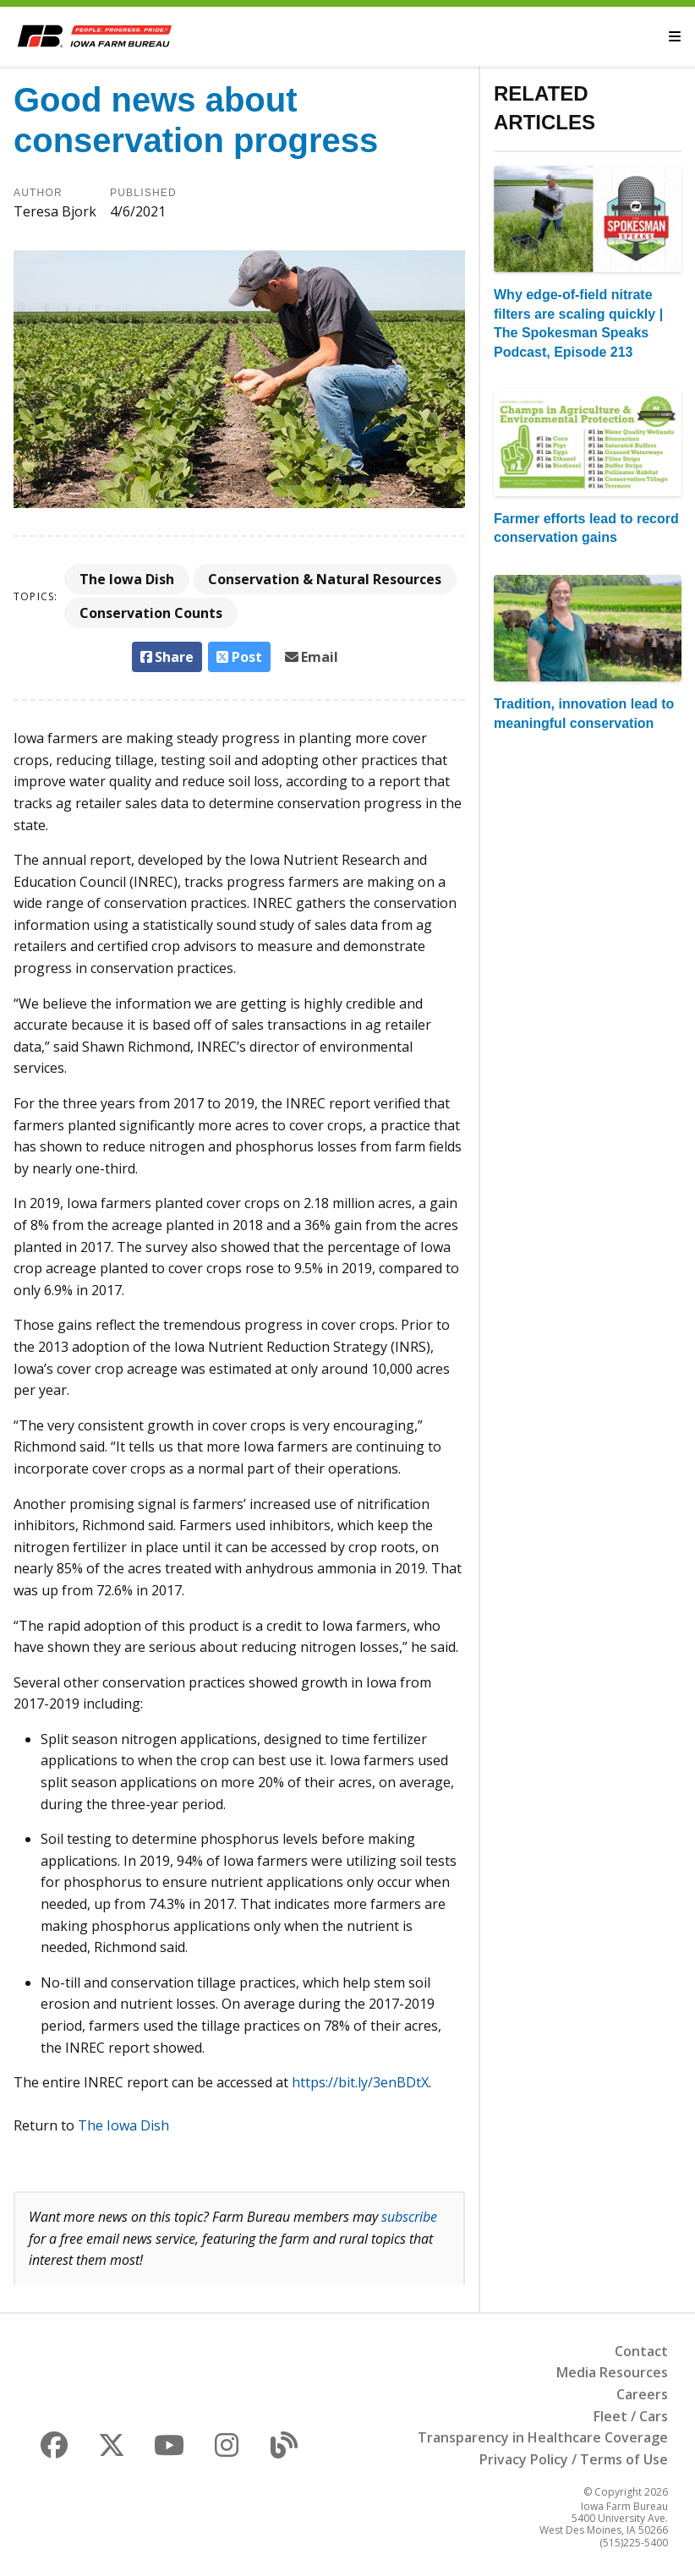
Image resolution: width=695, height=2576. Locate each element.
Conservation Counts (150, 613)
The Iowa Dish (126, 579)
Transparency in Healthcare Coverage (543, 2437)
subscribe (409, 2216)
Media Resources (612, 2372)
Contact (641, 2351)
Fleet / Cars (631, 2416)
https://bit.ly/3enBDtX (360, 2082)
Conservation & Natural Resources (324, 579)
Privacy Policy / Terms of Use (573, 2459)
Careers (642, 2394)
